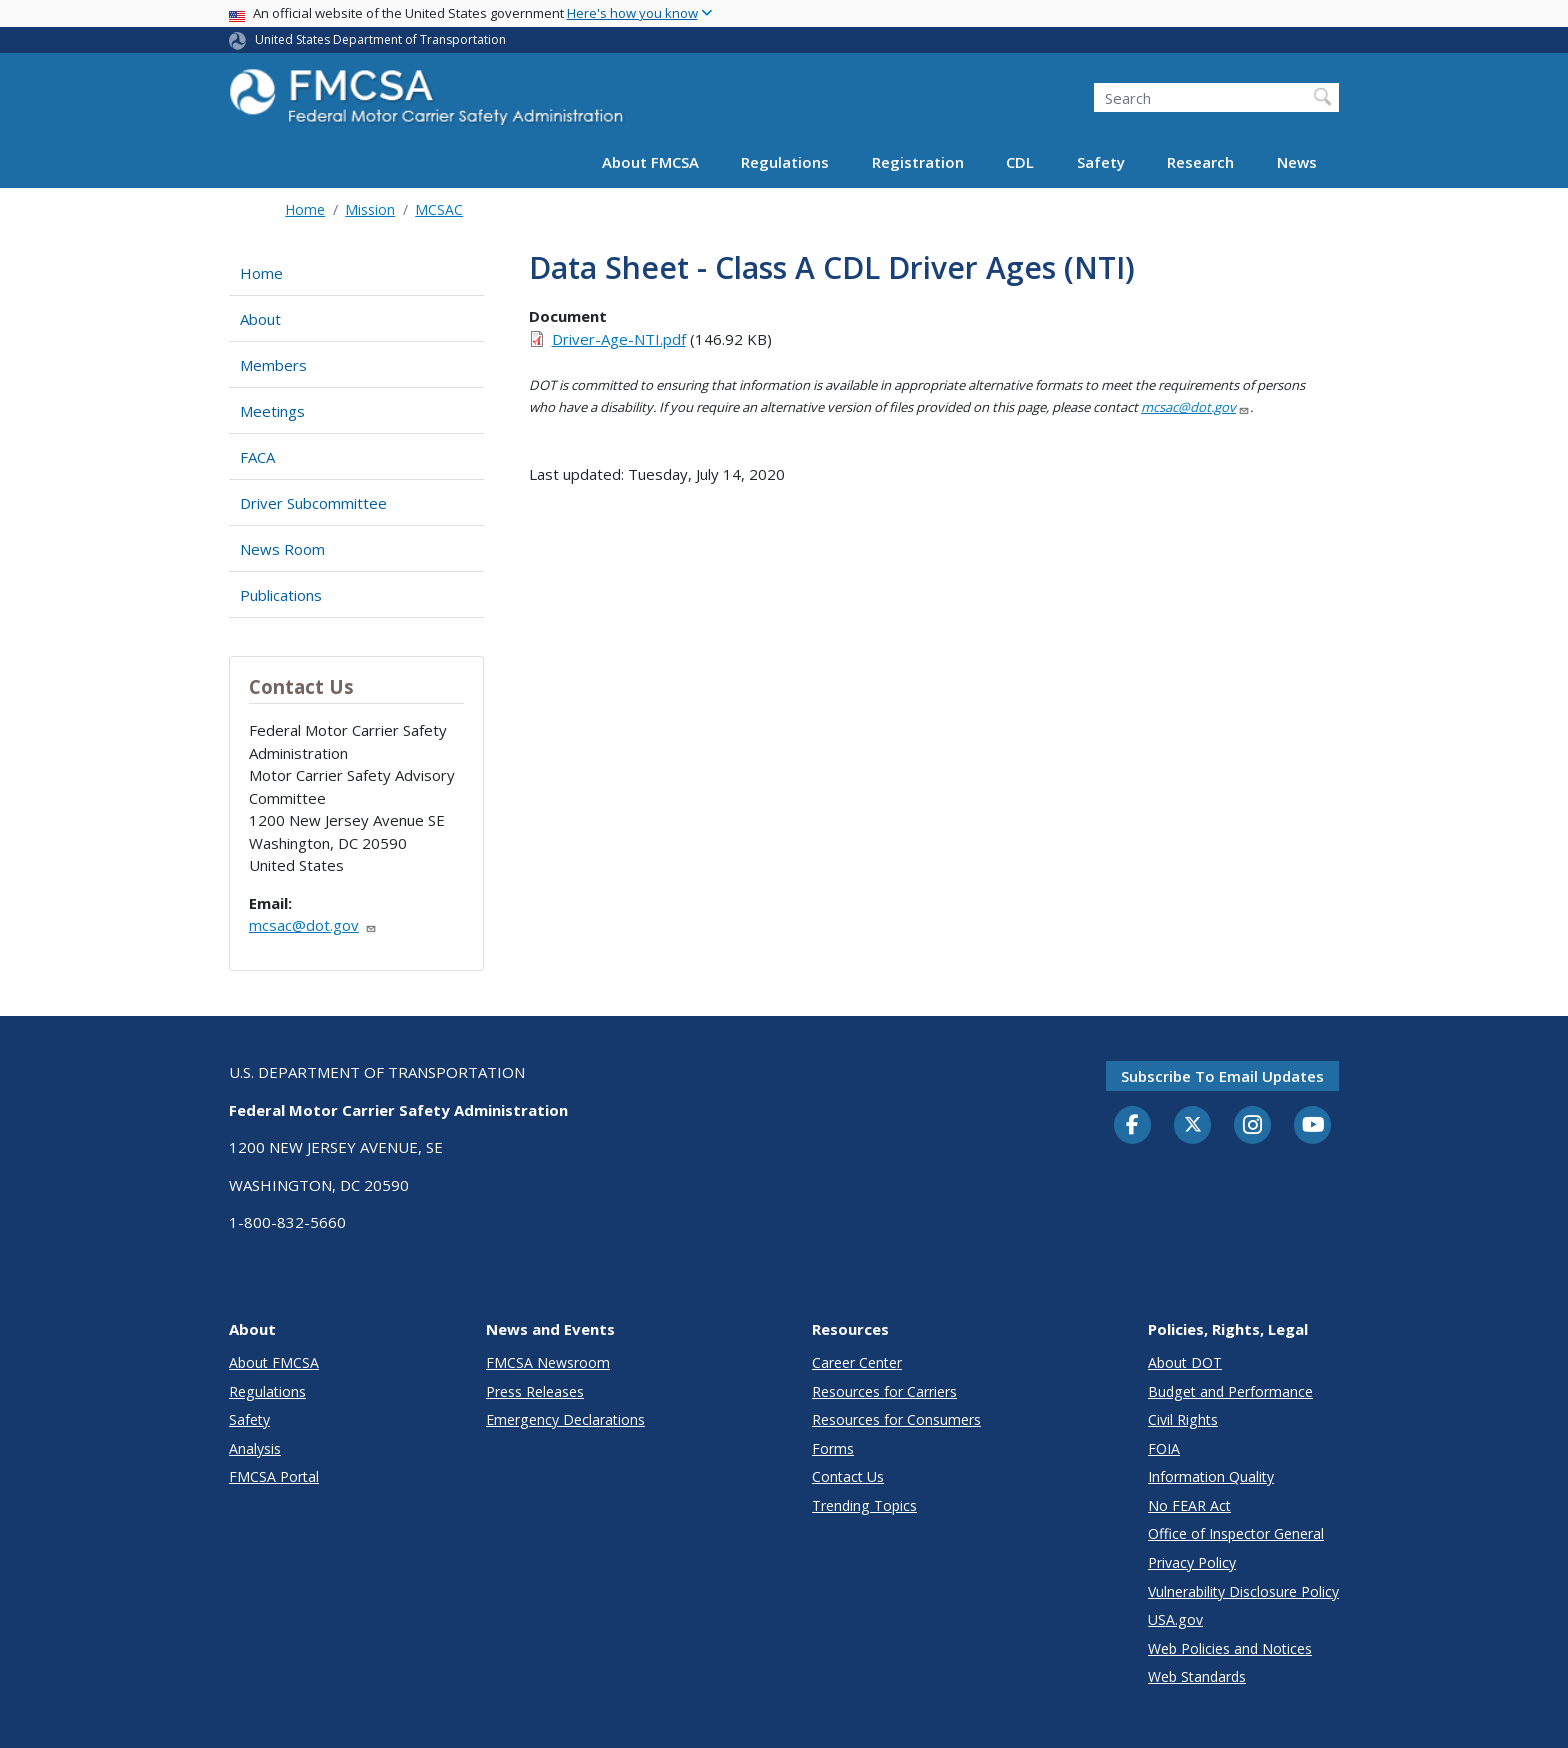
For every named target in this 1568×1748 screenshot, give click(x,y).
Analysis (255, 1448)
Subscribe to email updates (1222, 1076)
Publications (281, 595)
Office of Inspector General (1236, 1533)
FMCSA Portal (274, 1476)
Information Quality (1211, 1476)
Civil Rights (1183, 1419)
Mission (370, 209)
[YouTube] (1313, 1126)
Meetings (272, 411)
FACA (257, 457)
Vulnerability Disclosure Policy (1243, 1591)
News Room (282, 549)
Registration (918, 162)
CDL (1020, 162)
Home (305, 209)
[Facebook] (1133, 1126)
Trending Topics (864, 1505)
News (1297, 162)
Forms (833, 1448)
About (260, 319)
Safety (1101, 162)
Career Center (857, 1362)
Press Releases (535, 1391)
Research (1200, 162)
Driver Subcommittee (313, 503)
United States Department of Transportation (380, 39)
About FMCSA (650, 162)
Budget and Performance (1230, 1391)
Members (273, 365)
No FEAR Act (1189, 1505)
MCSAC (439, 209)
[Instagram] (1253, 1127)
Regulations (785, 162)
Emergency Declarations (565, 1419)
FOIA (1164, 1448)
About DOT (1185, 1362)
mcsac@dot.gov (313, 925)
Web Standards (1197, 1676)
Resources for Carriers (884, 1391)
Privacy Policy (1192, 1562)
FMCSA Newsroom (548, 1362)
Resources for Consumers (896, 1419)
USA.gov (1175, 1619)
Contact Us (848, 1476)
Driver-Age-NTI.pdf (619, 339)
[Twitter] (1193, 1125)
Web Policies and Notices (1230, 1648)
